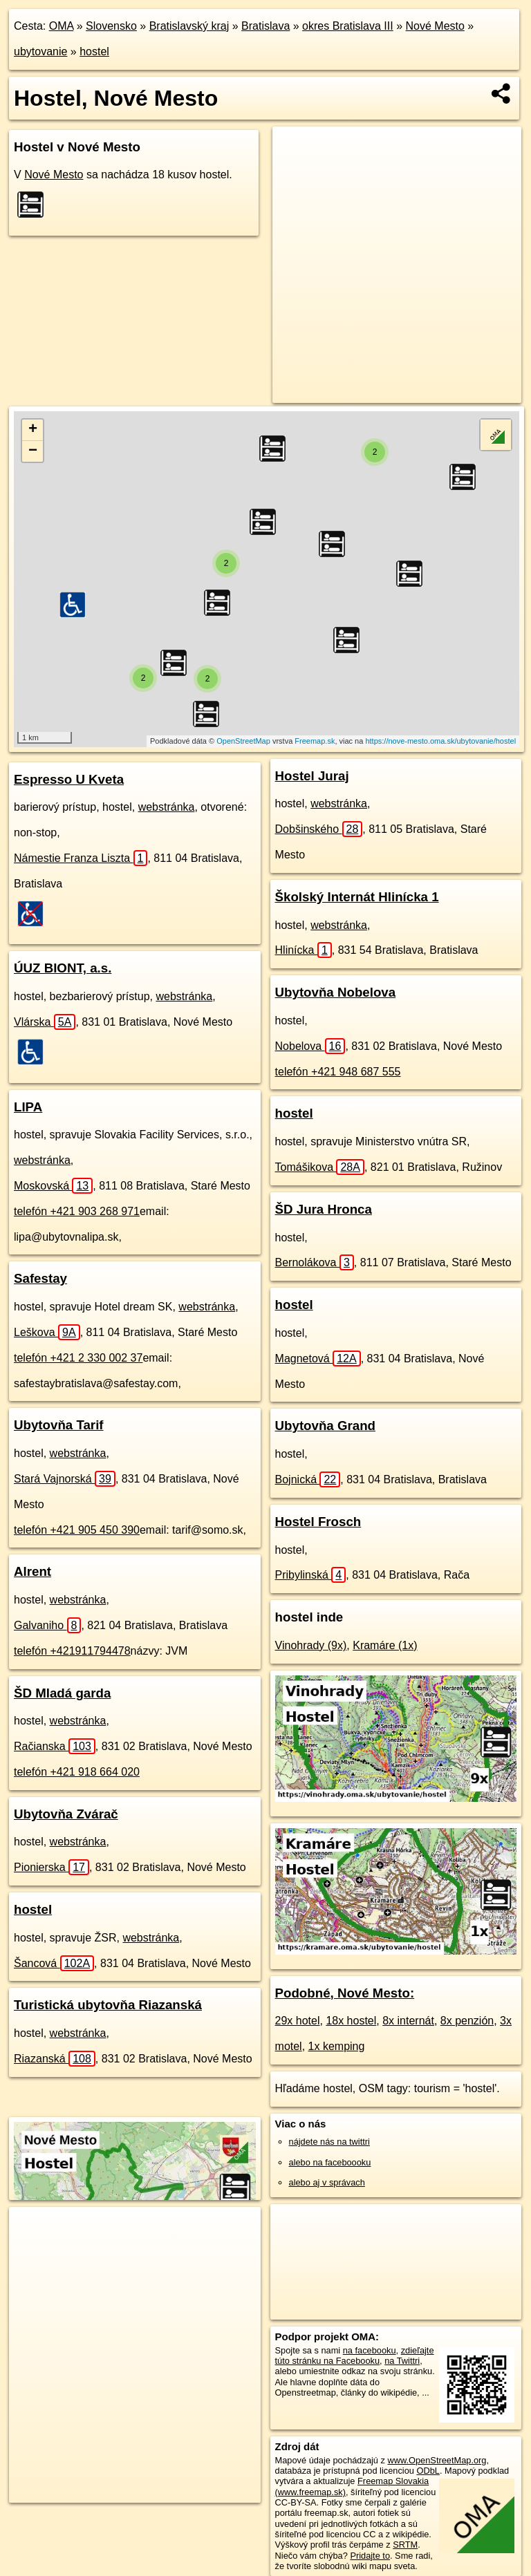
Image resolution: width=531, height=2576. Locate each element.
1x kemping (336, 2046)
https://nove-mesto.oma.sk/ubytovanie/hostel (440, 741)
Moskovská (53, 1186)
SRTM (405, 2544)
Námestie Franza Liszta (80, 858)
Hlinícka (303, 950)
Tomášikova (319, 1167)
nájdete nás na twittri (329, 2141)
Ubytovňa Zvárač (66, 1814)
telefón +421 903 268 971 (77, 1211)
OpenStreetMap (243, 741)
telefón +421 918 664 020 (77, 1772)
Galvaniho (47, 1625)
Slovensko (111, 26)
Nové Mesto (435, 26)
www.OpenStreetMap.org (436, 2460)
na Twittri (402, 2361)
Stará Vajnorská (64, 1479)
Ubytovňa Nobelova (335, 992)
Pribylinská (310, 1575)
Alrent (32, 1571)
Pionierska (51, 1867)
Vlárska (44, 1022)
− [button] (32, 451)
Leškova (47, 1332)
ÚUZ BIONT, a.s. (62, 968)
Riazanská (54, 2059)
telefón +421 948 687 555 (338, 1072)
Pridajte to (370, 2555)
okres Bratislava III (347, 26)
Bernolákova (314, 1262)
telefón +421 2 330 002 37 (78, 1358)
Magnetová (318, 1358)
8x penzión (467, 2021)
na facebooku (369, 2350)
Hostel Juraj (312, 776)
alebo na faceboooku (330, 2162)
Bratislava (265, 26)
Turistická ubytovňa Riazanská (108, 2004)
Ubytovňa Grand (325, 1425)
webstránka (166, 807)
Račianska (54, 1746)
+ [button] (32, 430)
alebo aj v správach (327, 2182)
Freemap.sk (315, 741)
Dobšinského (319, 829)
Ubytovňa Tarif (59, 1425)
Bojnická (308, 1479)
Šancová (54, 1963)
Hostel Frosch (318, 1521)
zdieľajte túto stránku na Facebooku (354, 2355)
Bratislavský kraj (189, 26)
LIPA (28, 1107)
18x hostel (351, 2021)
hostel (94, 51)
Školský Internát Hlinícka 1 (357, 897)
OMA (61, 26)
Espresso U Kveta (69, 779)
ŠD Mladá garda (62, 1693)
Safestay (40, 1278)
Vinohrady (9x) (311, 1645)
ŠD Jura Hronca (323, 1209)
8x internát (408, 2021)
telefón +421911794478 (72, 1651)
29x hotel (297, 2021)
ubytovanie (40, 51)
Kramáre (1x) (385, 1645)
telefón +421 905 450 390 (77, 1530)
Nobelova (310, 1046)
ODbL (427, 2470)
